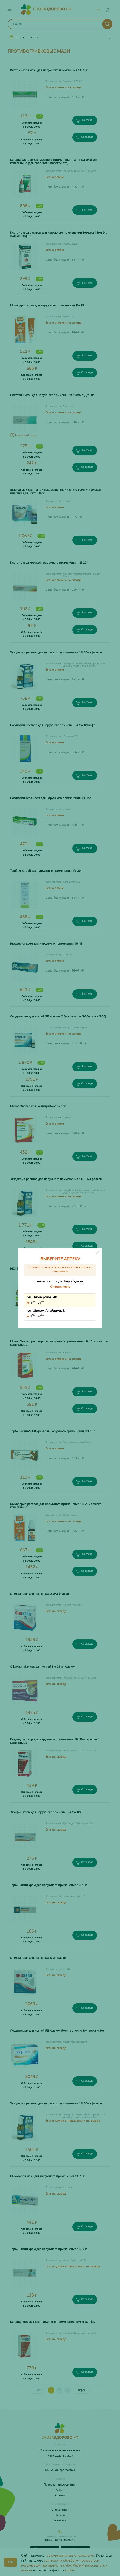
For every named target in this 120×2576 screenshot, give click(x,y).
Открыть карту (60, 1286)
